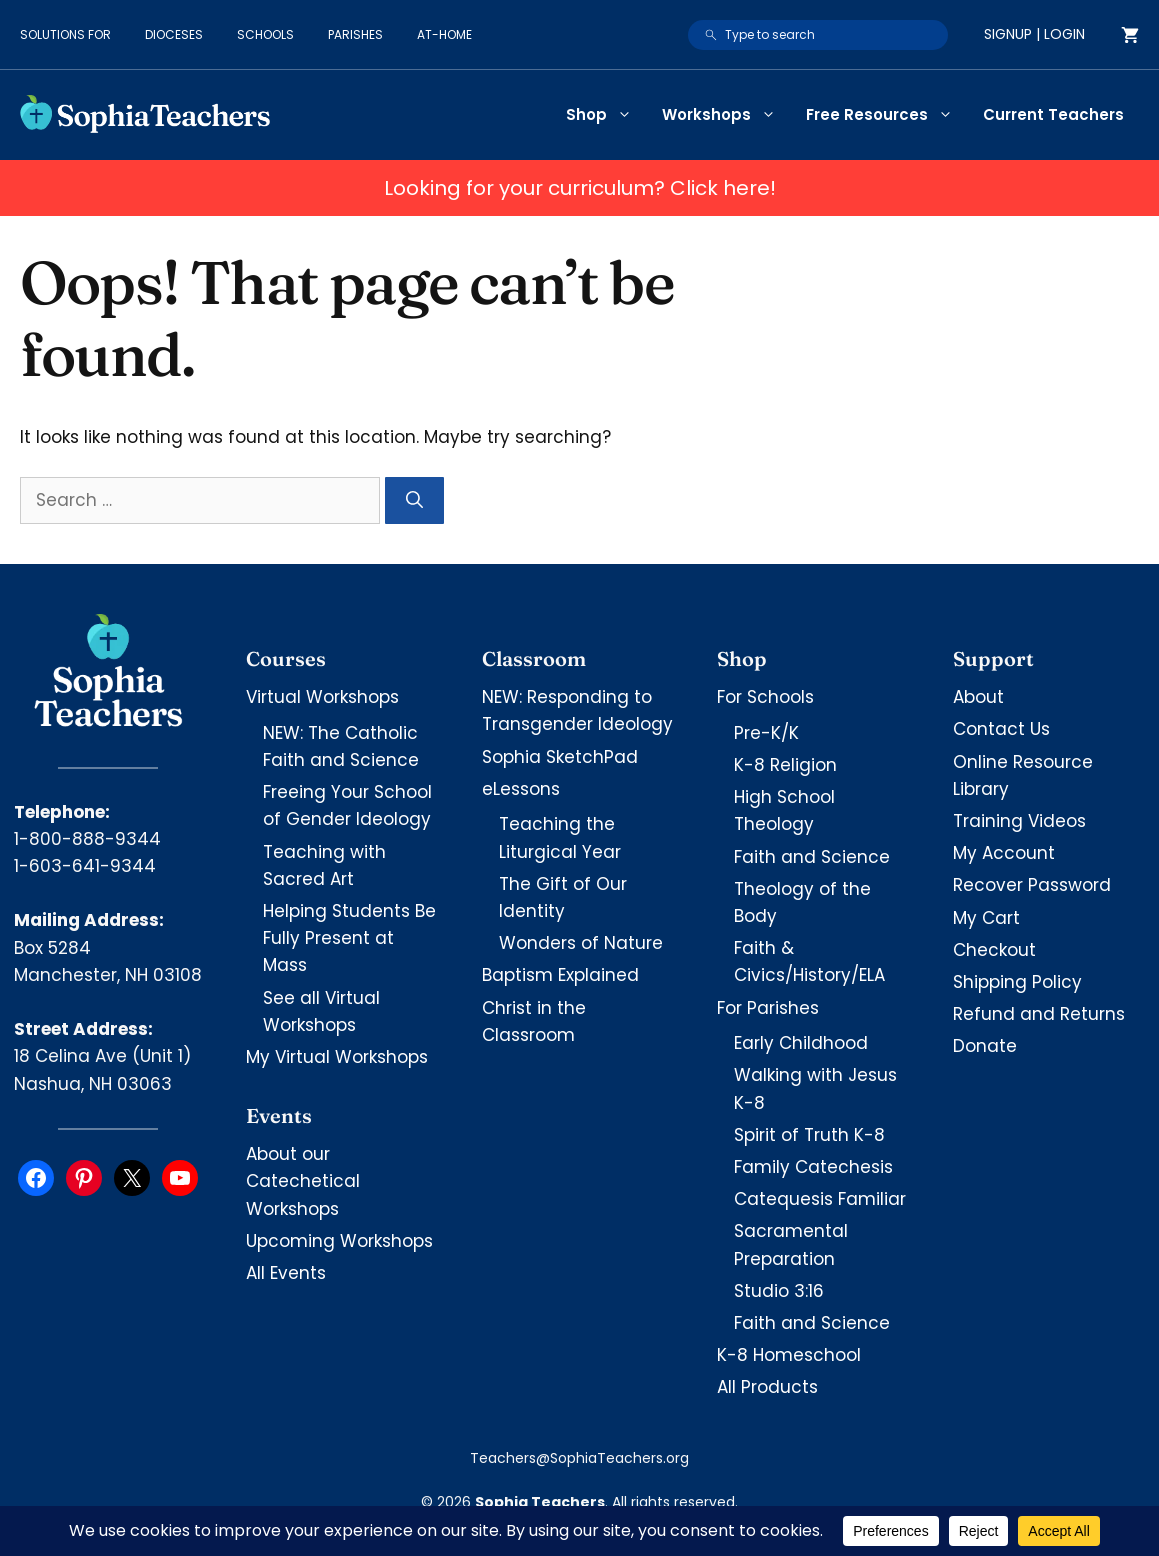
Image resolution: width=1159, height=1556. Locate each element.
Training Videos (1019, 821)
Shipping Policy (1017, 982)
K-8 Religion (785, 765)
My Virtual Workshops (337, 1057)
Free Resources (887, 115)
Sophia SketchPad (560, 757)
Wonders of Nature (581, 943)
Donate (985, 1046)
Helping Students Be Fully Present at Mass (349, 938)
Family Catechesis (813, 1167)
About (978, 697)
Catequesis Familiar (820, 1199)
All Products (767, 1387)
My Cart (986, 918)
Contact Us (1001, 729)
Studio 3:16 (779, 1291)
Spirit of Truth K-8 (809, 1135)
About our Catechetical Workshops (303, 1181)
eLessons (521, 789)
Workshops (726, 115)
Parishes (355, 34)
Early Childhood (801, 1043)
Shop (606, 115)
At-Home (444, 34)
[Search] (414, 501)
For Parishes (768, 1008)
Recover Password (1032, 885)
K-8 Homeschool (789, 1355)
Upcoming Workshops (339, 1241)
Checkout (994, 950)
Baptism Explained (560, 975)
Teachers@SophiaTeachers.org (579, 1458)
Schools (265, 34)
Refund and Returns (1039, 1014)
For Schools (765, 697)
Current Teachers (1053, 114)
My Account (1004, 853)
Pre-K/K (766, 733)
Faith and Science (812, 857)
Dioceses (174, 34)
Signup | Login (1034, 34)
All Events (286, 1273)
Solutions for (65, 34)
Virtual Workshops (322, 697)
